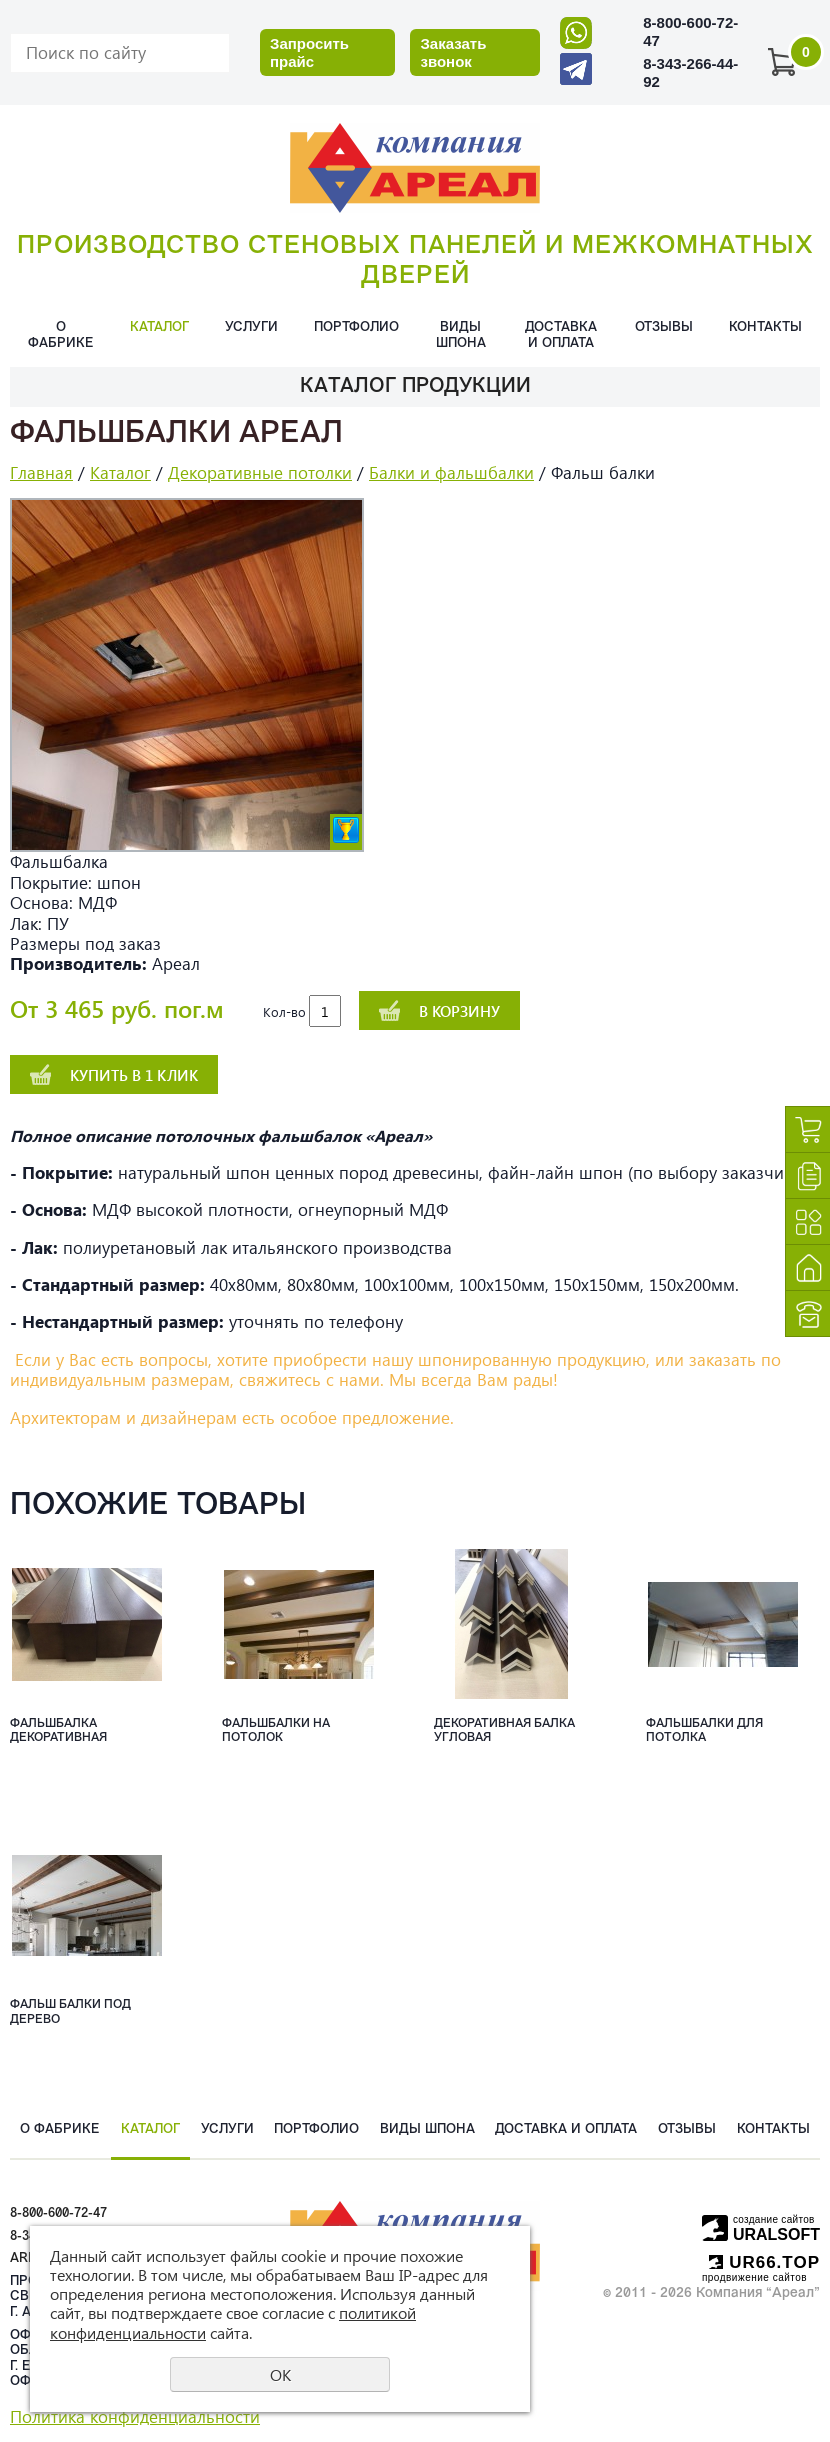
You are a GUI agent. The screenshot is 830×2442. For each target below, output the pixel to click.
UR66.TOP (764, 2262)
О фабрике (61, 335)
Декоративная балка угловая (504, 1731)
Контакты (765, 327)
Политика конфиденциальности (135, 2416)
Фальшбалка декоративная (58, 1731)
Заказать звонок (453, 52)
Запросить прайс (309, 52)
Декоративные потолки (260, 472)
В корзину (459, 1011)
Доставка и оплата (561, 335)
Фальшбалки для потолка (704, 1731)
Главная (41, 472)
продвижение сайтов (754, 2277)
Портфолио (356, 327)
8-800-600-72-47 (58, 2213)
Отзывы (664, 327)
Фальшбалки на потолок (276, 1731)
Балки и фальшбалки (451, 472)
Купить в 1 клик (134, 1075)
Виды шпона (461, 335)
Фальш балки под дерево (70, 2012)
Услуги (251, 327)
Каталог (159, 327)
